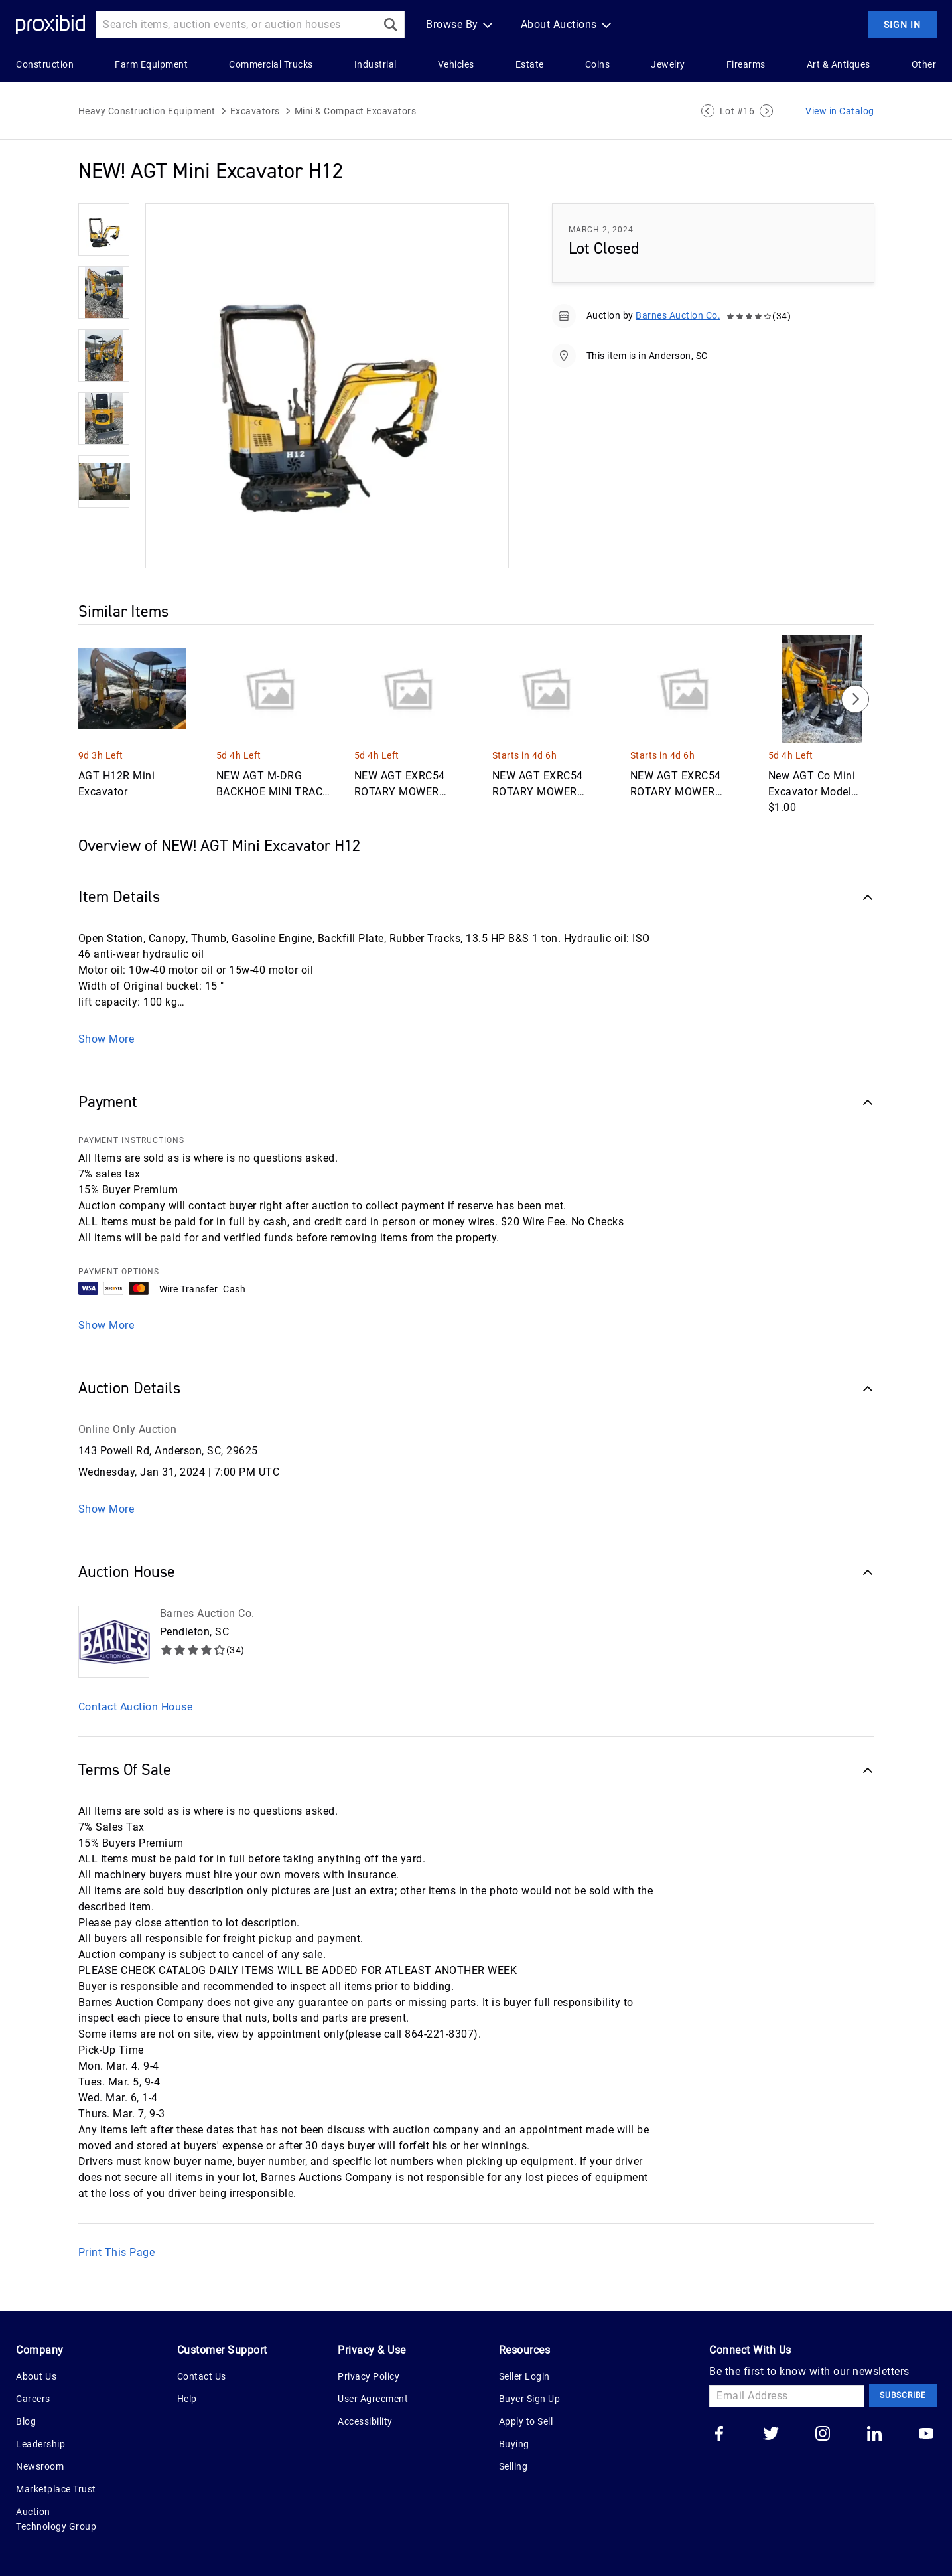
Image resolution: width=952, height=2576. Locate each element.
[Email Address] (786, 2396)
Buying (514, 2444)
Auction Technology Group (56, 2519)
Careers (33, 2398)
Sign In (902, 24)
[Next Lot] (766, 110)
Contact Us (201, 2376)
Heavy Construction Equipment (147, 111)
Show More (106, 1039)
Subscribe (903, 2395)
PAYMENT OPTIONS (118, 1271)
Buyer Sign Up (530, 2398)
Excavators (255, 111)
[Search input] (236, 24)
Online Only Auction (127, 1429)
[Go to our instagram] (823, 2434)
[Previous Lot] (707, 110)
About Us (36, 2376)
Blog (26, 2421)
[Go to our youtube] (926, 2434)
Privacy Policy (368, 2376)
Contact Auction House (135, 1707)
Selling (513, 2466)
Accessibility (365, 2421)
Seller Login (524, 2376)
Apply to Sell (526, 2421)
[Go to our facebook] (719, 2434)
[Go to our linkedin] (874, 2434)
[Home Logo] (50, 25)
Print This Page (116, 2252)
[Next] (855, 699)
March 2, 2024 (601, 229)
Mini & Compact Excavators (356, 111)
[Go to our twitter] (771, 2434)
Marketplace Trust (56, 2489)
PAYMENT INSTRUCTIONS (131, 1140)
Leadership (40, 2444)
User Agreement (373, 2398)
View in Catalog (839, 111)
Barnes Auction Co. (678, 315)
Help (187, 2398)
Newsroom (40, 2466)
